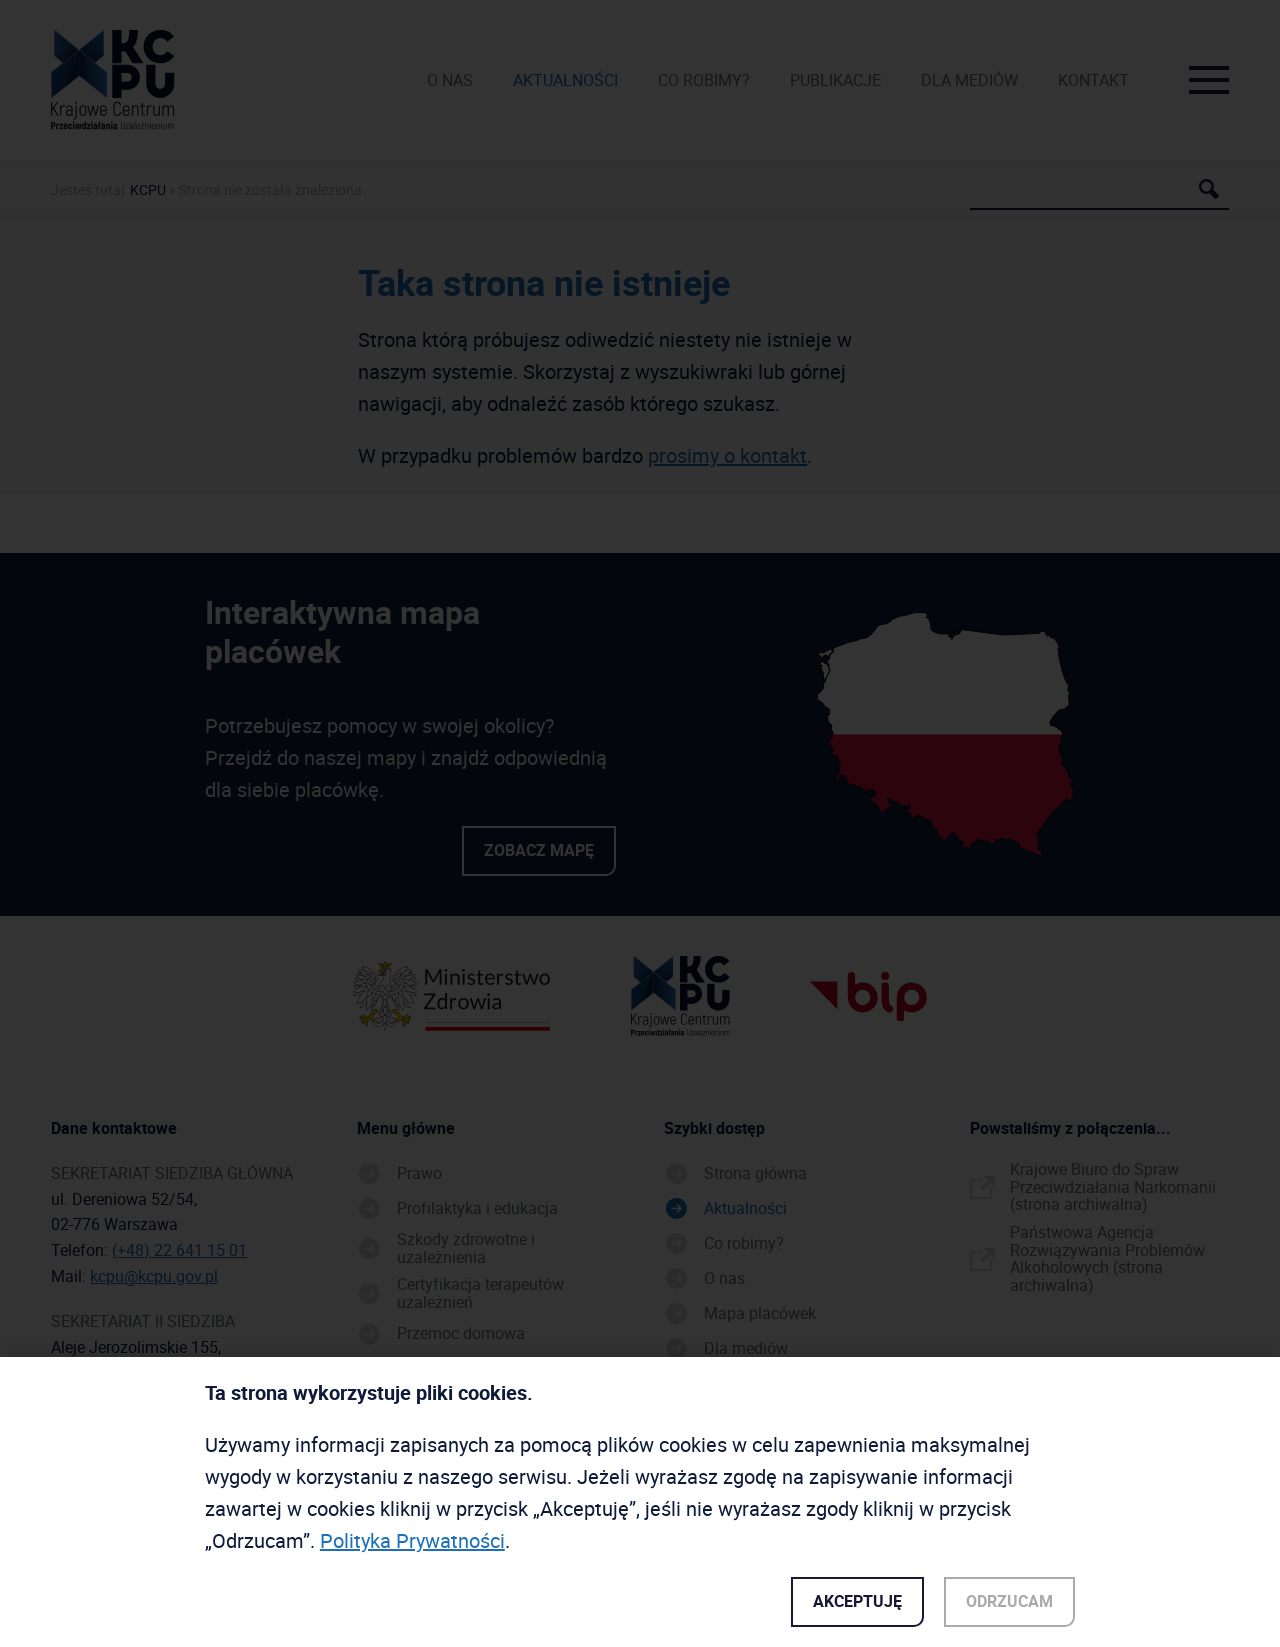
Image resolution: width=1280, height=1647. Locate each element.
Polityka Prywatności (412, 1544)
